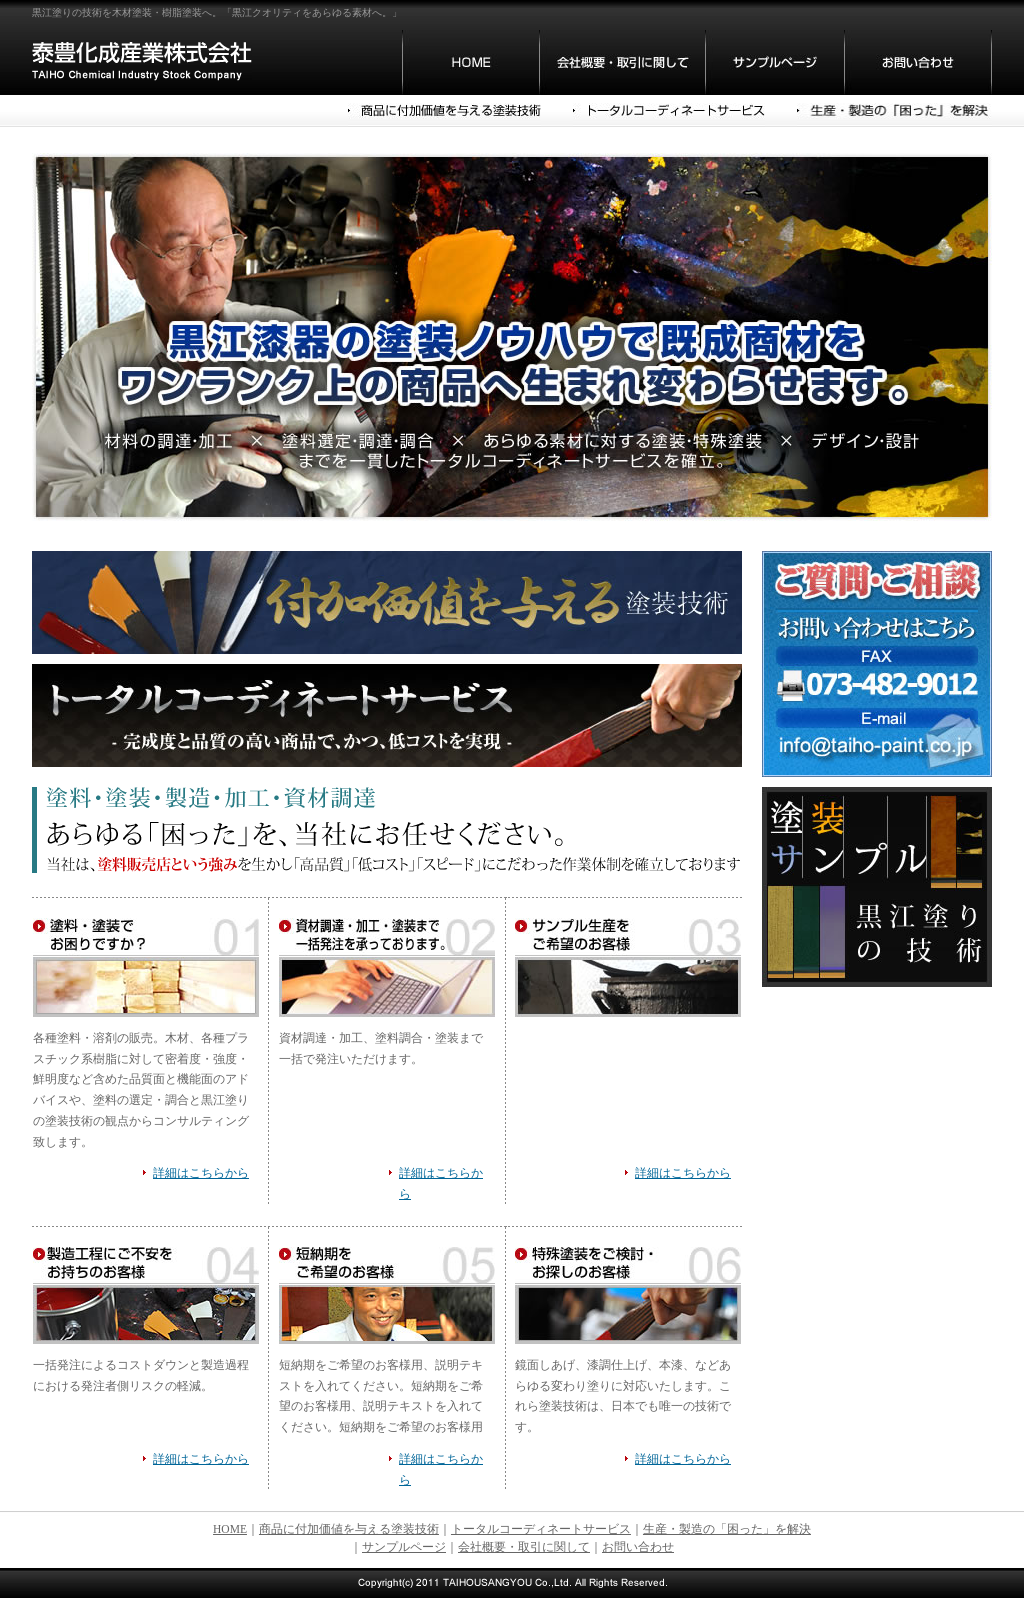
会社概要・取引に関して (524, 1547)
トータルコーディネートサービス (541, 1529)
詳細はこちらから (201, 1173)
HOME (230, 1529)
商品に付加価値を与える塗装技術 (349, 1529)
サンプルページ (404, 1547)
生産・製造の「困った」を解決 (727, 1529)
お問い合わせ (638, 1547)
